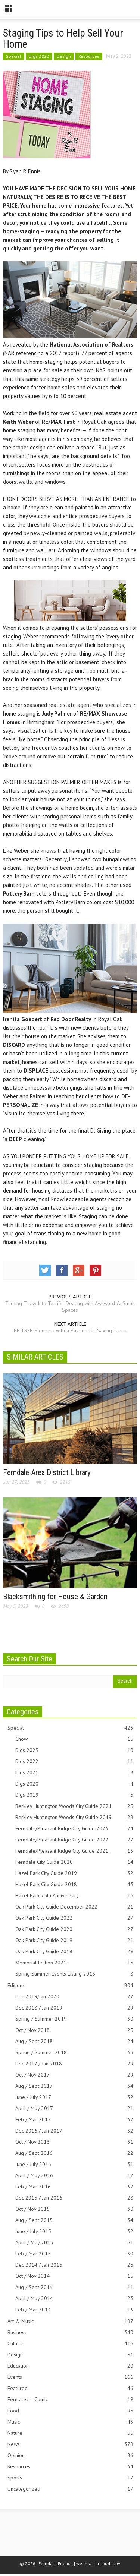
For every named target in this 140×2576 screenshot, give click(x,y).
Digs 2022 (39, 56)
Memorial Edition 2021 (74, 1963)
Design (64, 56)
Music (70, 2422)
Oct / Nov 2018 (74, 2030)
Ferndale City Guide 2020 (74, 1862)
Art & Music (70, 2321)
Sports (70, 2478)
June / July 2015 (74, 2231)
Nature (70, 2433)
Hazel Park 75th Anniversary (74, 1896)
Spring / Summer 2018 (74, 2052)
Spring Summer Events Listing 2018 (74, 1974)
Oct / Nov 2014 (74, 2276)
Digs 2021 (74, 1773)
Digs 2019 (74, 1795)
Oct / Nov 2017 (74, 2075)
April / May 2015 (74, 2243)
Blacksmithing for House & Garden (55, 1596)
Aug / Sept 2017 (74, 2086)
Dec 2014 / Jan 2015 (74, 2265)
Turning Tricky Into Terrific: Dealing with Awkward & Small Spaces (70, 1306)
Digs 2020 (74, 1784)
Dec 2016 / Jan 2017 (74, 2131)
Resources (88, 56)
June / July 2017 (74, 2097)
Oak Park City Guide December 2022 (74, 1907)
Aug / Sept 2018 (74, 2041)
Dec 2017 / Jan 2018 (74, 2064)
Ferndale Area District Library (47, 1472)
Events (70, 2377)
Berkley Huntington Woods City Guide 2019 (74, 1817)
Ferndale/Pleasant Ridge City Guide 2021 (74, 1851)
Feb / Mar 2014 (74, 2310)
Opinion (70, 2455)
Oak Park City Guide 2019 (74, 1940)
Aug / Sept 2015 (74, 2220)
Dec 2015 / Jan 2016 (74, 2198)
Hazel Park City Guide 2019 (74, 1873)
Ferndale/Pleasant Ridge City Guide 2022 (74, 1840)
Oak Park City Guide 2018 (74, 1951)
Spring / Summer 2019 (74, 2019)
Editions (70, 1985)
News (70, 2444)
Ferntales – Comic (70, 2399)
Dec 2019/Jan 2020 (74, 1997)
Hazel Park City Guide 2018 (74, 1884)
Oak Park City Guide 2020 (74, 1929)
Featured (70, 2388)
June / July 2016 (74, 2164)
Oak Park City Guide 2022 (74, 1918)
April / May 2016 (74, 2175)
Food (70, 2411)
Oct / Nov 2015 (74, 2209)
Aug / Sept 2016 (74, 2153)
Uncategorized (70, 2489)
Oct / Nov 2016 (74, 2142)
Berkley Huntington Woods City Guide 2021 (74, 1806)
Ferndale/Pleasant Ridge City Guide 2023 (74, 1828)
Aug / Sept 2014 (74, 2287)
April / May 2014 (74, 2298)
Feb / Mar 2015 (74, 2254)
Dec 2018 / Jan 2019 (74, 2008)
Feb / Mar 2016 (74, 2187)
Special (13, 56)
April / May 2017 (74, 2108)
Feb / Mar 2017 (74, 2120)
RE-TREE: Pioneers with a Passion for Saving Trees (70, 1330)
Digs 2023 (74, 1750)
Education (70, 2366)
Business (70, 2332)
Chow (74, 1739)
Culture (70, 2344)
